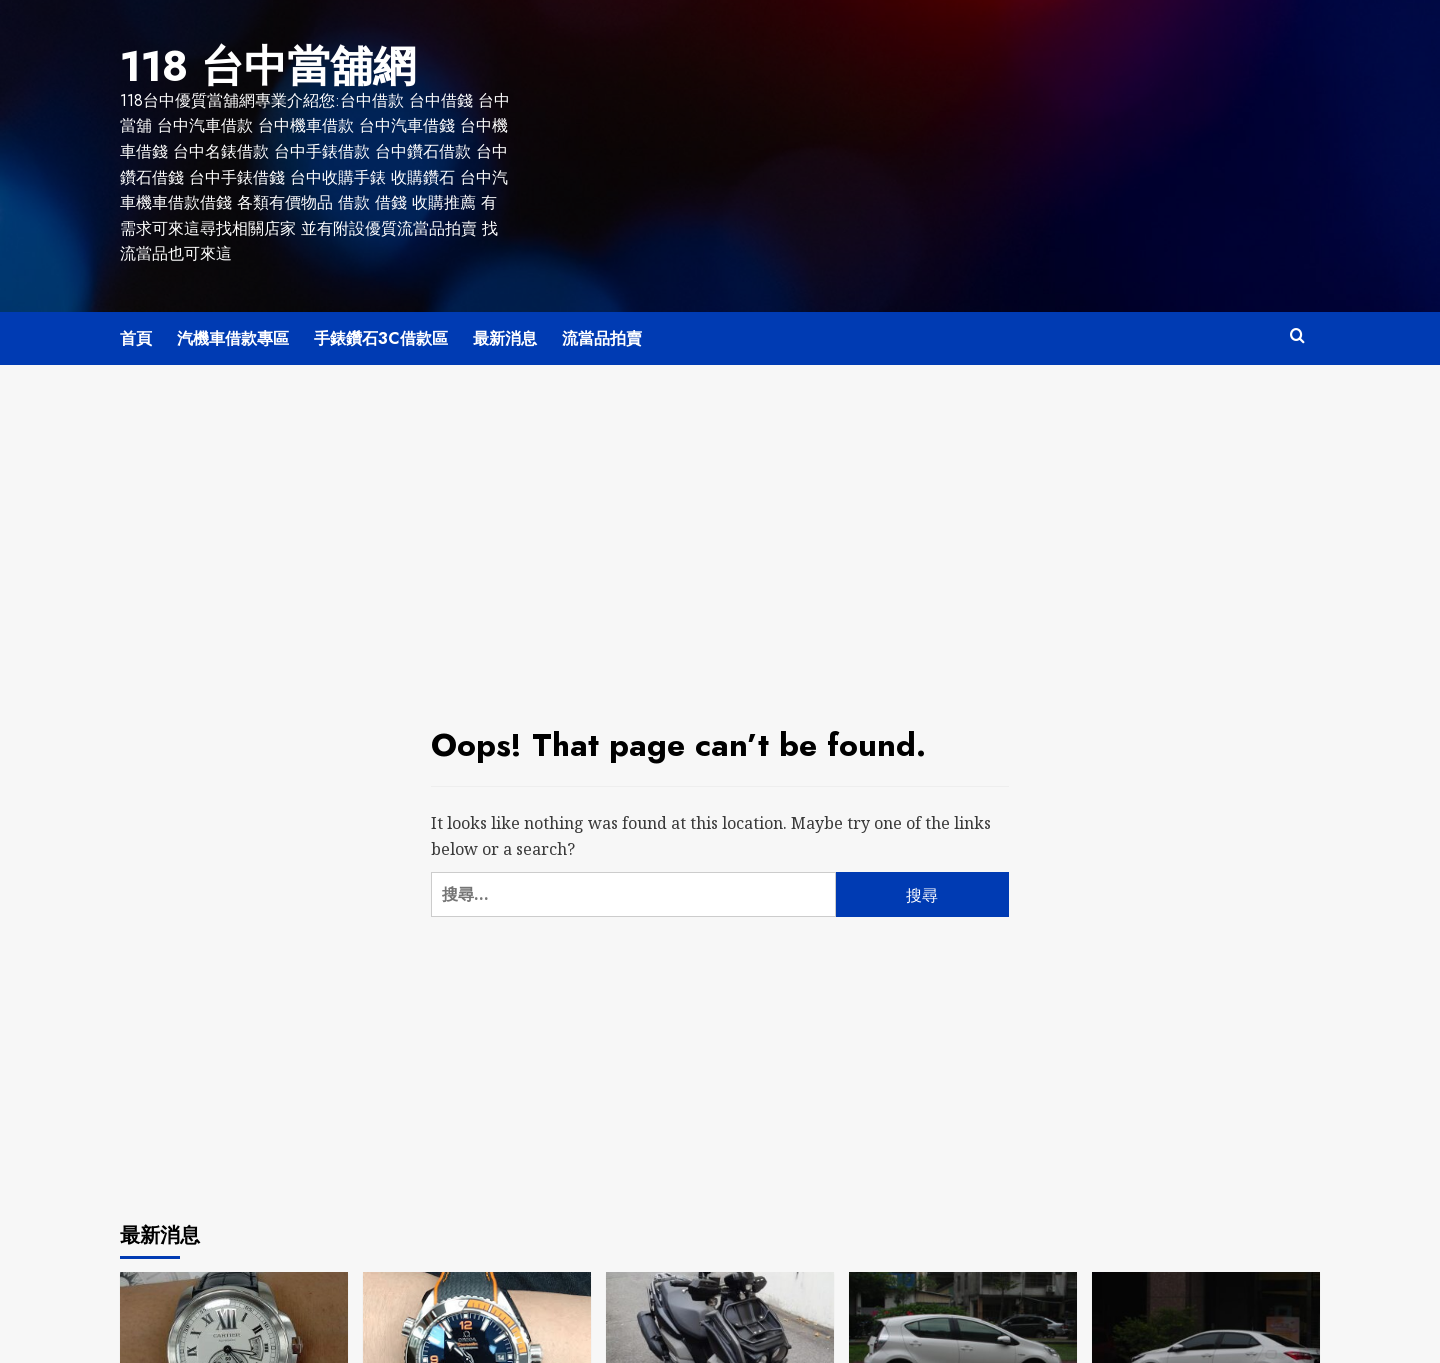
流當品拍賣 (602, 332)
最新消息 (505, 332)
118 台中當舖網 (248, 63)
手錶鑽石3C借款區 (381, 332)
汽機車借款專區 (233, 332)
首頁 (136, 332)
